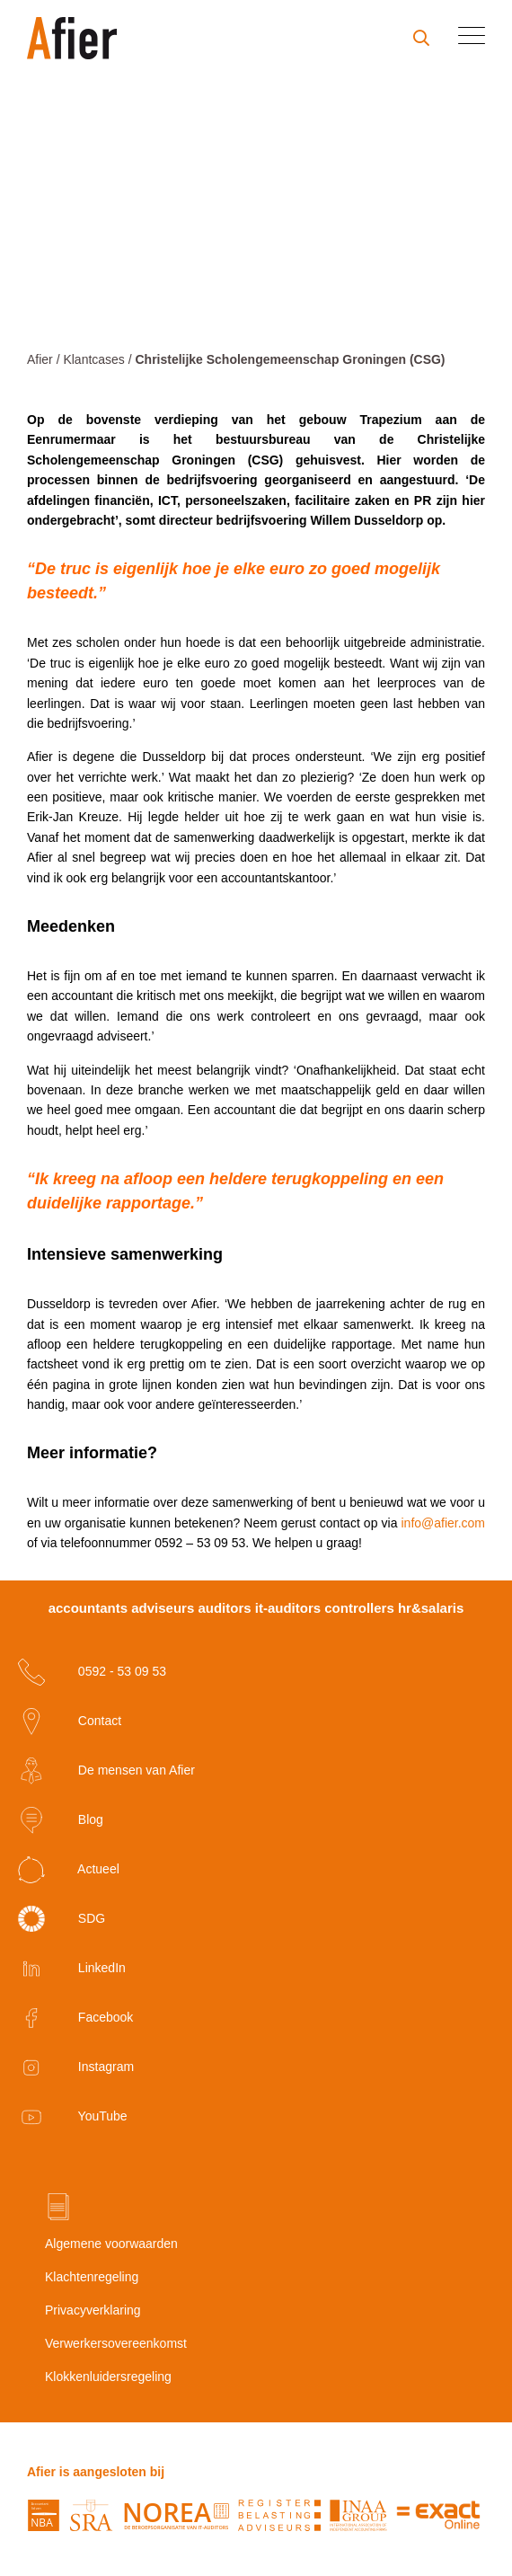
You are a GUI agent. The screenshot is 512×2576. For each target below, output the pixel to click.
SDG (61, 1919)
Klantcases (93, 359)
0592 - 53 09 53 (92, 1672)
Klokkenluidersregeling (108, 2376)
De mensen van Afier (106, 1770)
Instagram (76, 2067)
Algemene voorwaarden (111, 2243)
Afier (40, 359)
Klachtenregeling (91, 2276)
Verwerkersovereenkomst (116, 2343)
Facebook (75, 2018)
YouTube (73, 2116)
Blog (60, 1820)
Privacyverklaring (93, 2310)
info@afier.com (443, 1523)
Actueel (68, 1869)
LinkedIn (72, 1968)
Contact (69, 1721)
